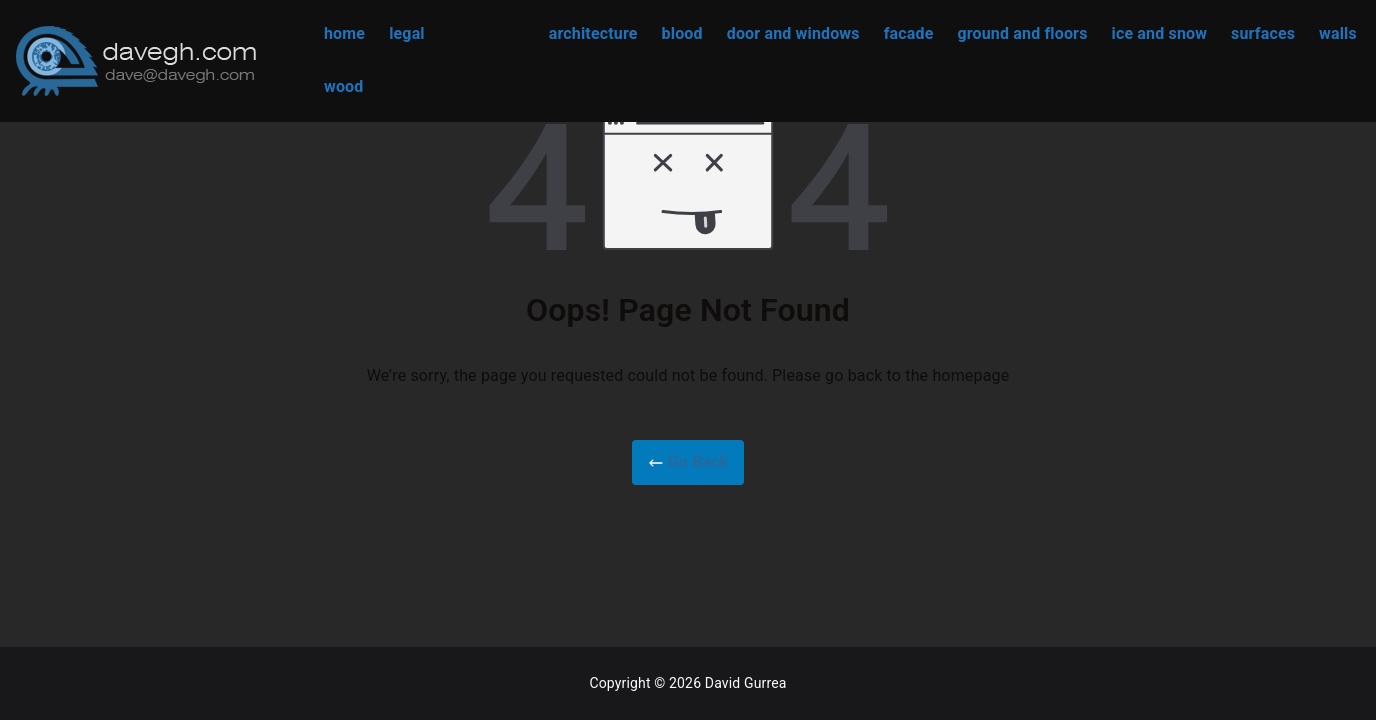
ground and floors (1022, 33)
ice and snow (1160, 33)
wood (343, 86)
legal (407, 33)
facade (909, 33)
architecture (593, 33)
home (344, 33)
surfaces (1263, 33)
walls (1338, 33)
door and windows (793, 33)
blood (682, 33)
